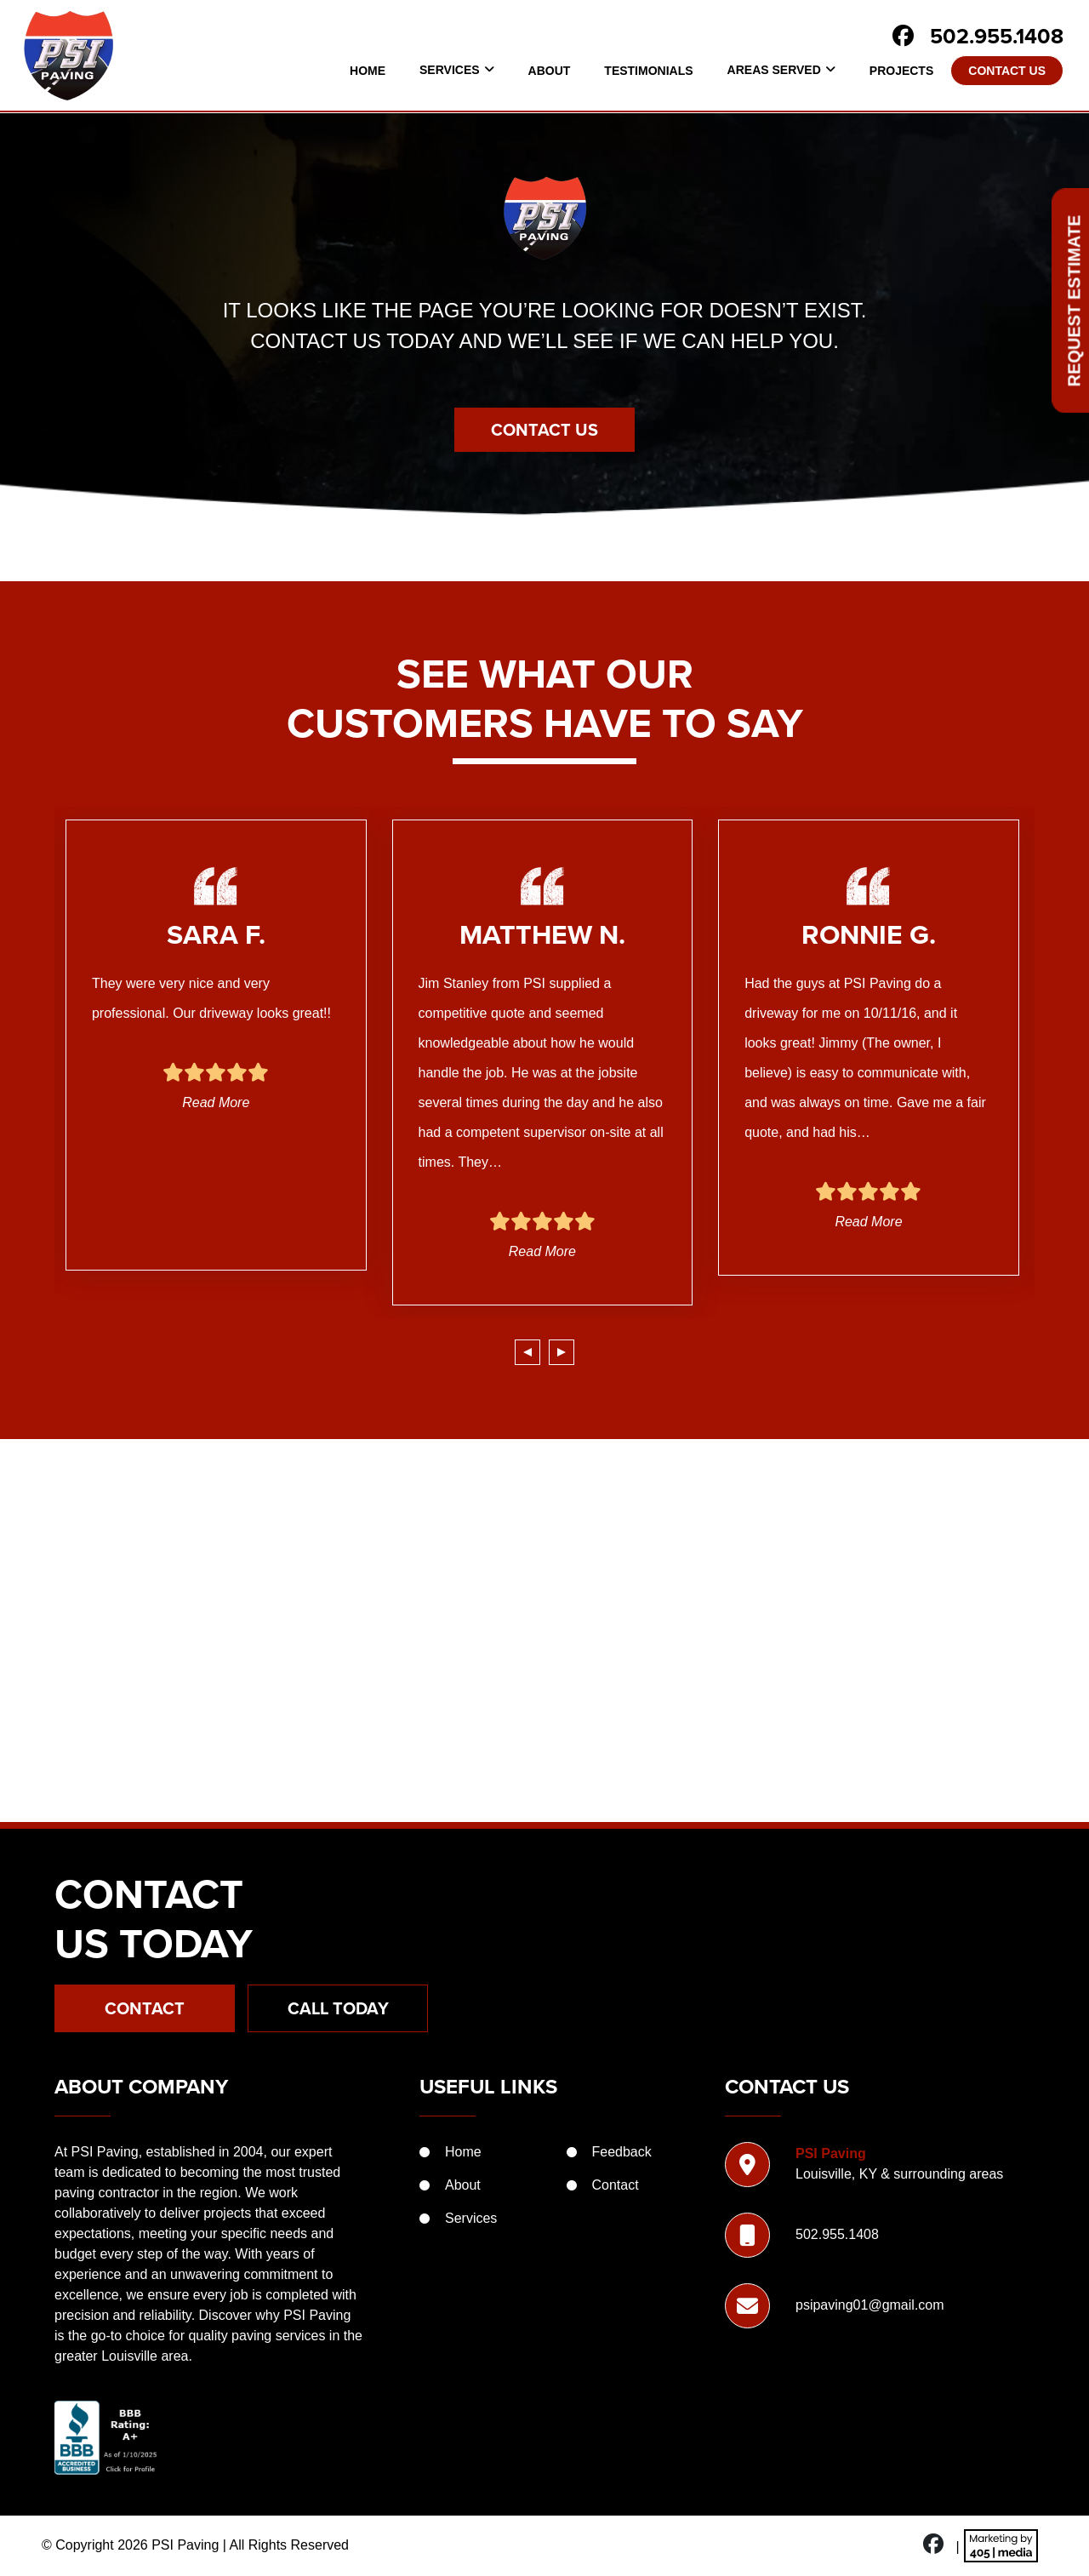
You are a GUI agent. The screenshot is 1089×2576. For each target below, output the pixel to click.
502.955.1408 (996, 36)
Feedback (622, 2152)
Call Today (338, 2008)
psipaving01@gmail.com (869, 2305)
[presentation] (527, 1352)
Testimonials (648, 70)
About (549, 70)
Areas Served (774, 70)
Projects (901, 70)
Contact (145, 2008)
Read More (215, 1102)
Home (367, 70)
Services (449, 70)
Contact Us (1007, 70)
